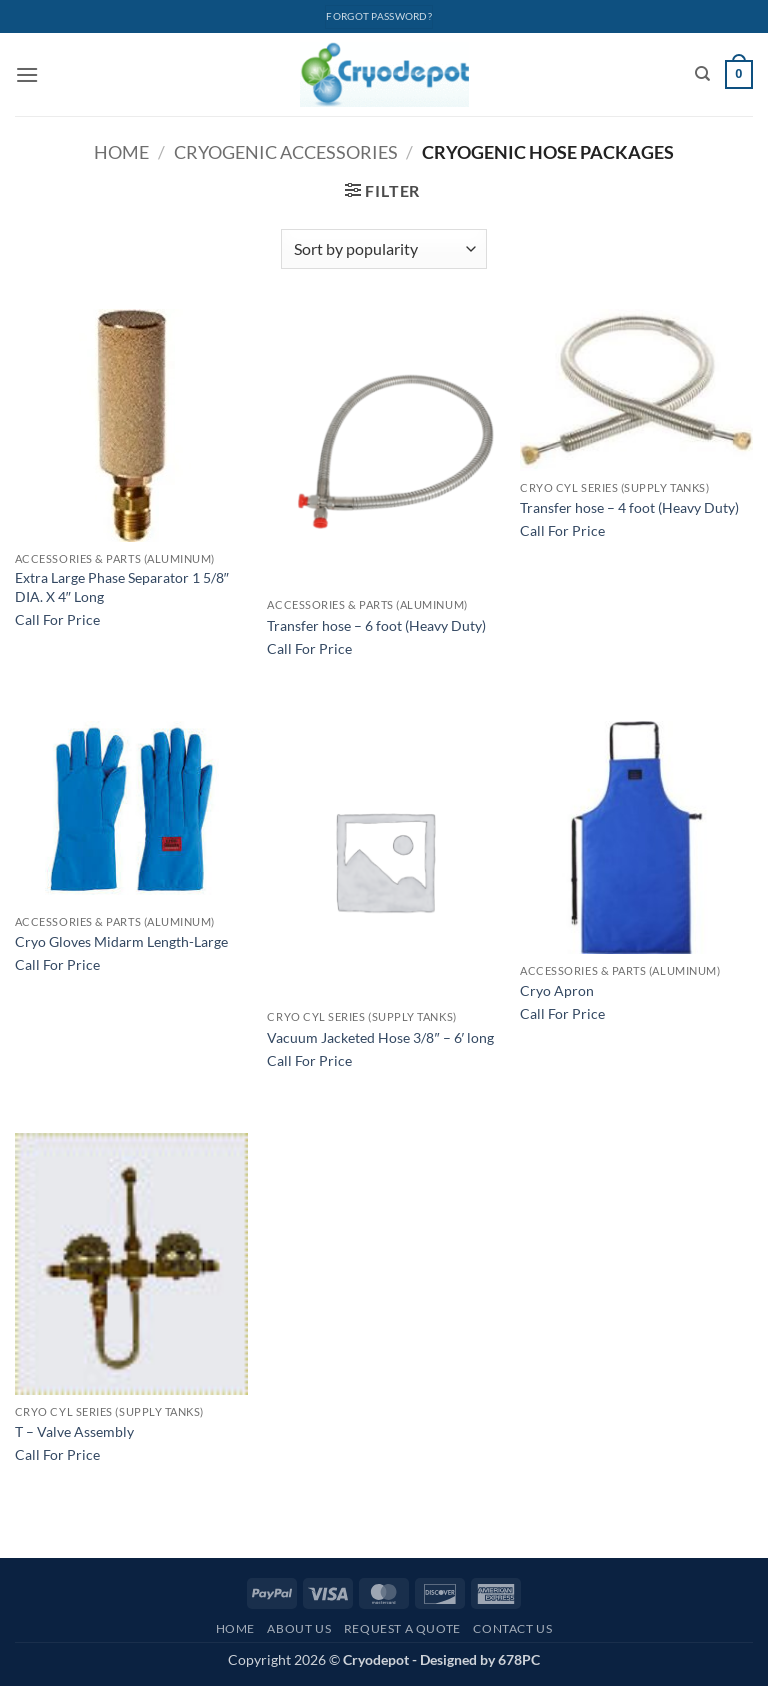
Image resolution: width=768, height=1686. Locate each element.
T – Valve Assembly (74, 1431)
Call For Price (57, 619)
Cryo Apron (557, 990)
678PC (519, 1659)
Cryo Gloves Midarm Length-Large (121, 941)
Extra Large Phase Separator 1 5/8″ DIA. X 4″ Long (122, 587)
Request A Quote (402, 1628)
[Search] (702, 74)
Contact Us (512, 1628)
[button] (27, 74)
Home (121, 152)
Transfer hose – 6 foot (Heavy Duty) (376, 625)
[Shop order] (383, 249)
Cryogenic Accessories (286, 152)
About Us (299, 1628)
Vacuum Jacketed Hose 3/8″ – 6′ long (380, 1037)
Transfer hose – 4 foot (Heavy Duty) (629, 507)
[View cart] (739, 75)
